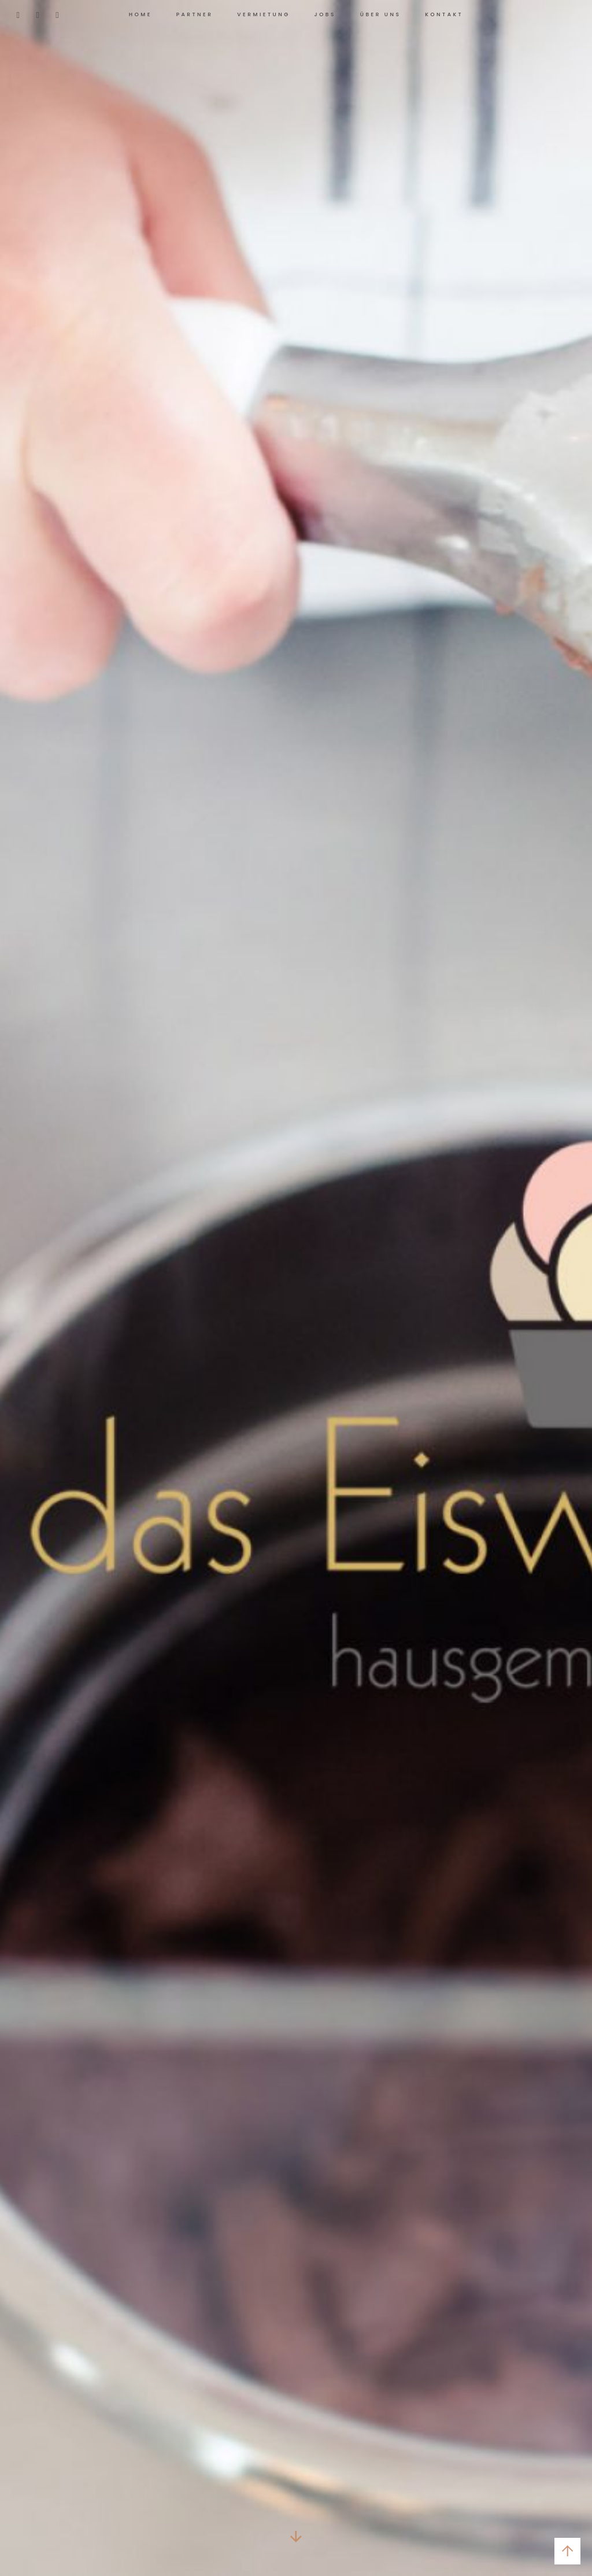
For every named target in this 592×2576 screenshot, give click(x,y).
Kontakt (444, 14)
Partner (194, 14)
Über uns (380, 14)
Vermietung (263, 14)
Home (140, 14)
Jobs (325, 14)
